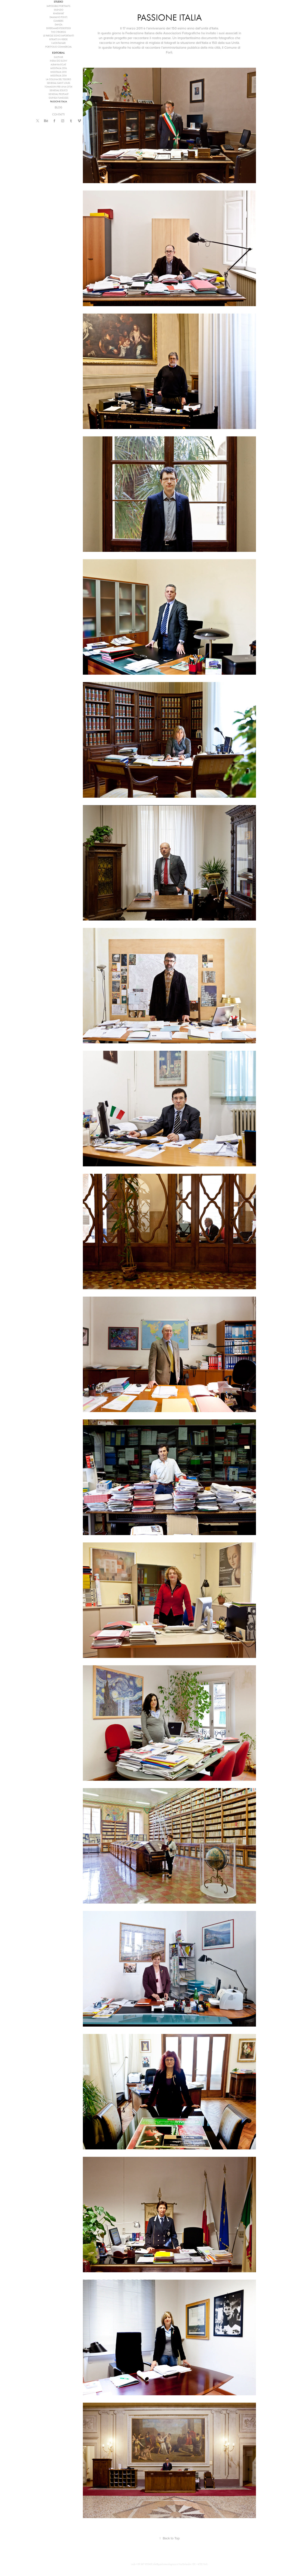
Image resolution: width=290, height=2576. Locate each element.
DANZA (58, 24)
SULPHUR (58, 57)
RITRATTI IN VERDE (58, 39)
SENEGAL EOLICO (59, 90)
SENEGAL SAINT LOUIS (58, 83)
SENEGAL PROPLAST (58, 94)
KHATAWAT (58, 13)
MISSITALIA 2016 (58, 68)
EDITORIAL (58, 52)
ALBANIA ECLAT (58, 64)
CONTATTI (58, 114)
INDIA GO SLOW (58, 60)
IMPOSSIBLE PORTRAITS (58, 6)
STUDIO (58, 1)
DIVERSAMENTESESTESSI (58, 28)
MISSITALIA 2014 (58, 75)
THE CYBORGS (58, 32)
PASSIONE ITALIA (58, 101)
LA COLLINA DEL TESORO (58, 79)
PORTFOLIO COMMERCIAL (58, 46)
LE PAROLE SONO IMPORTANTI (58, 35)
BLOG (58, 107)
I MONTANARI (58, 43)
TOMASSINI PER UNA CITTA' (58, 86)
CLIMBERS (58, 20)
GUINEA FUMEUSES (58, 97)
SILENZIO (58, 9)
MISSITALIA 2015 (58, 71)
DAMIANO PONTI (58, 17)
